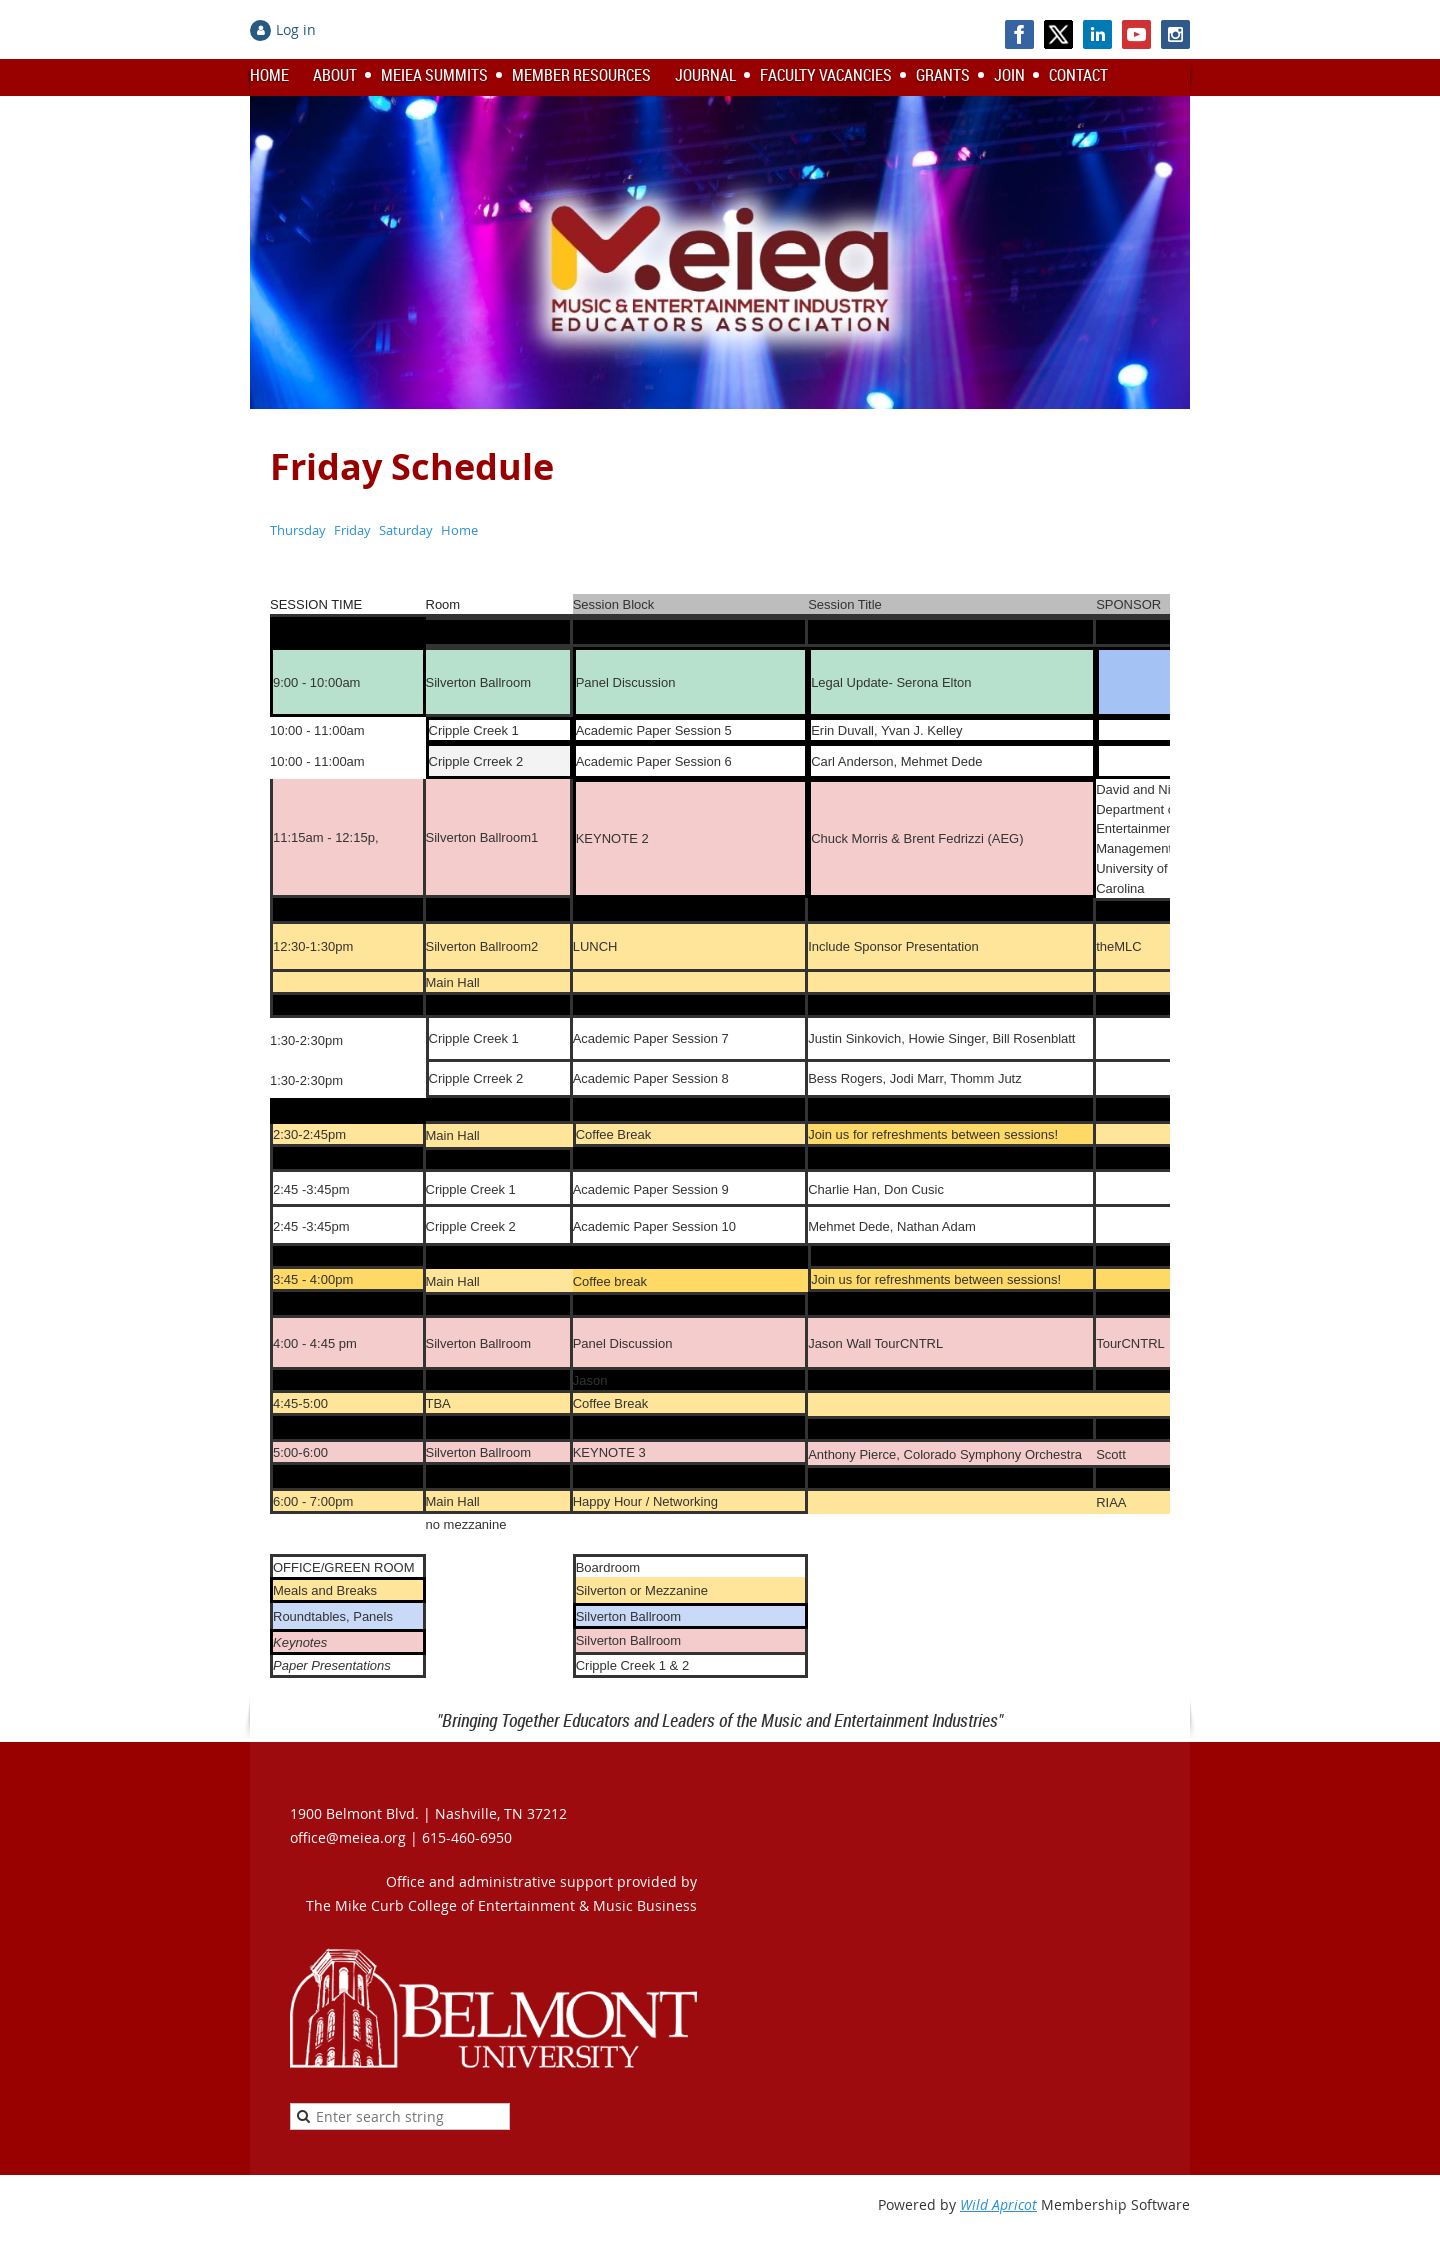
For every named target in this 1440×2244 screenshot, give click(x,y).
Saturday (406, 530)
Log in (296, 29)
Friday (352, 530)
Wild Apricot (998, 2204)
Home (459, 530)
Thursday (298, 530)
